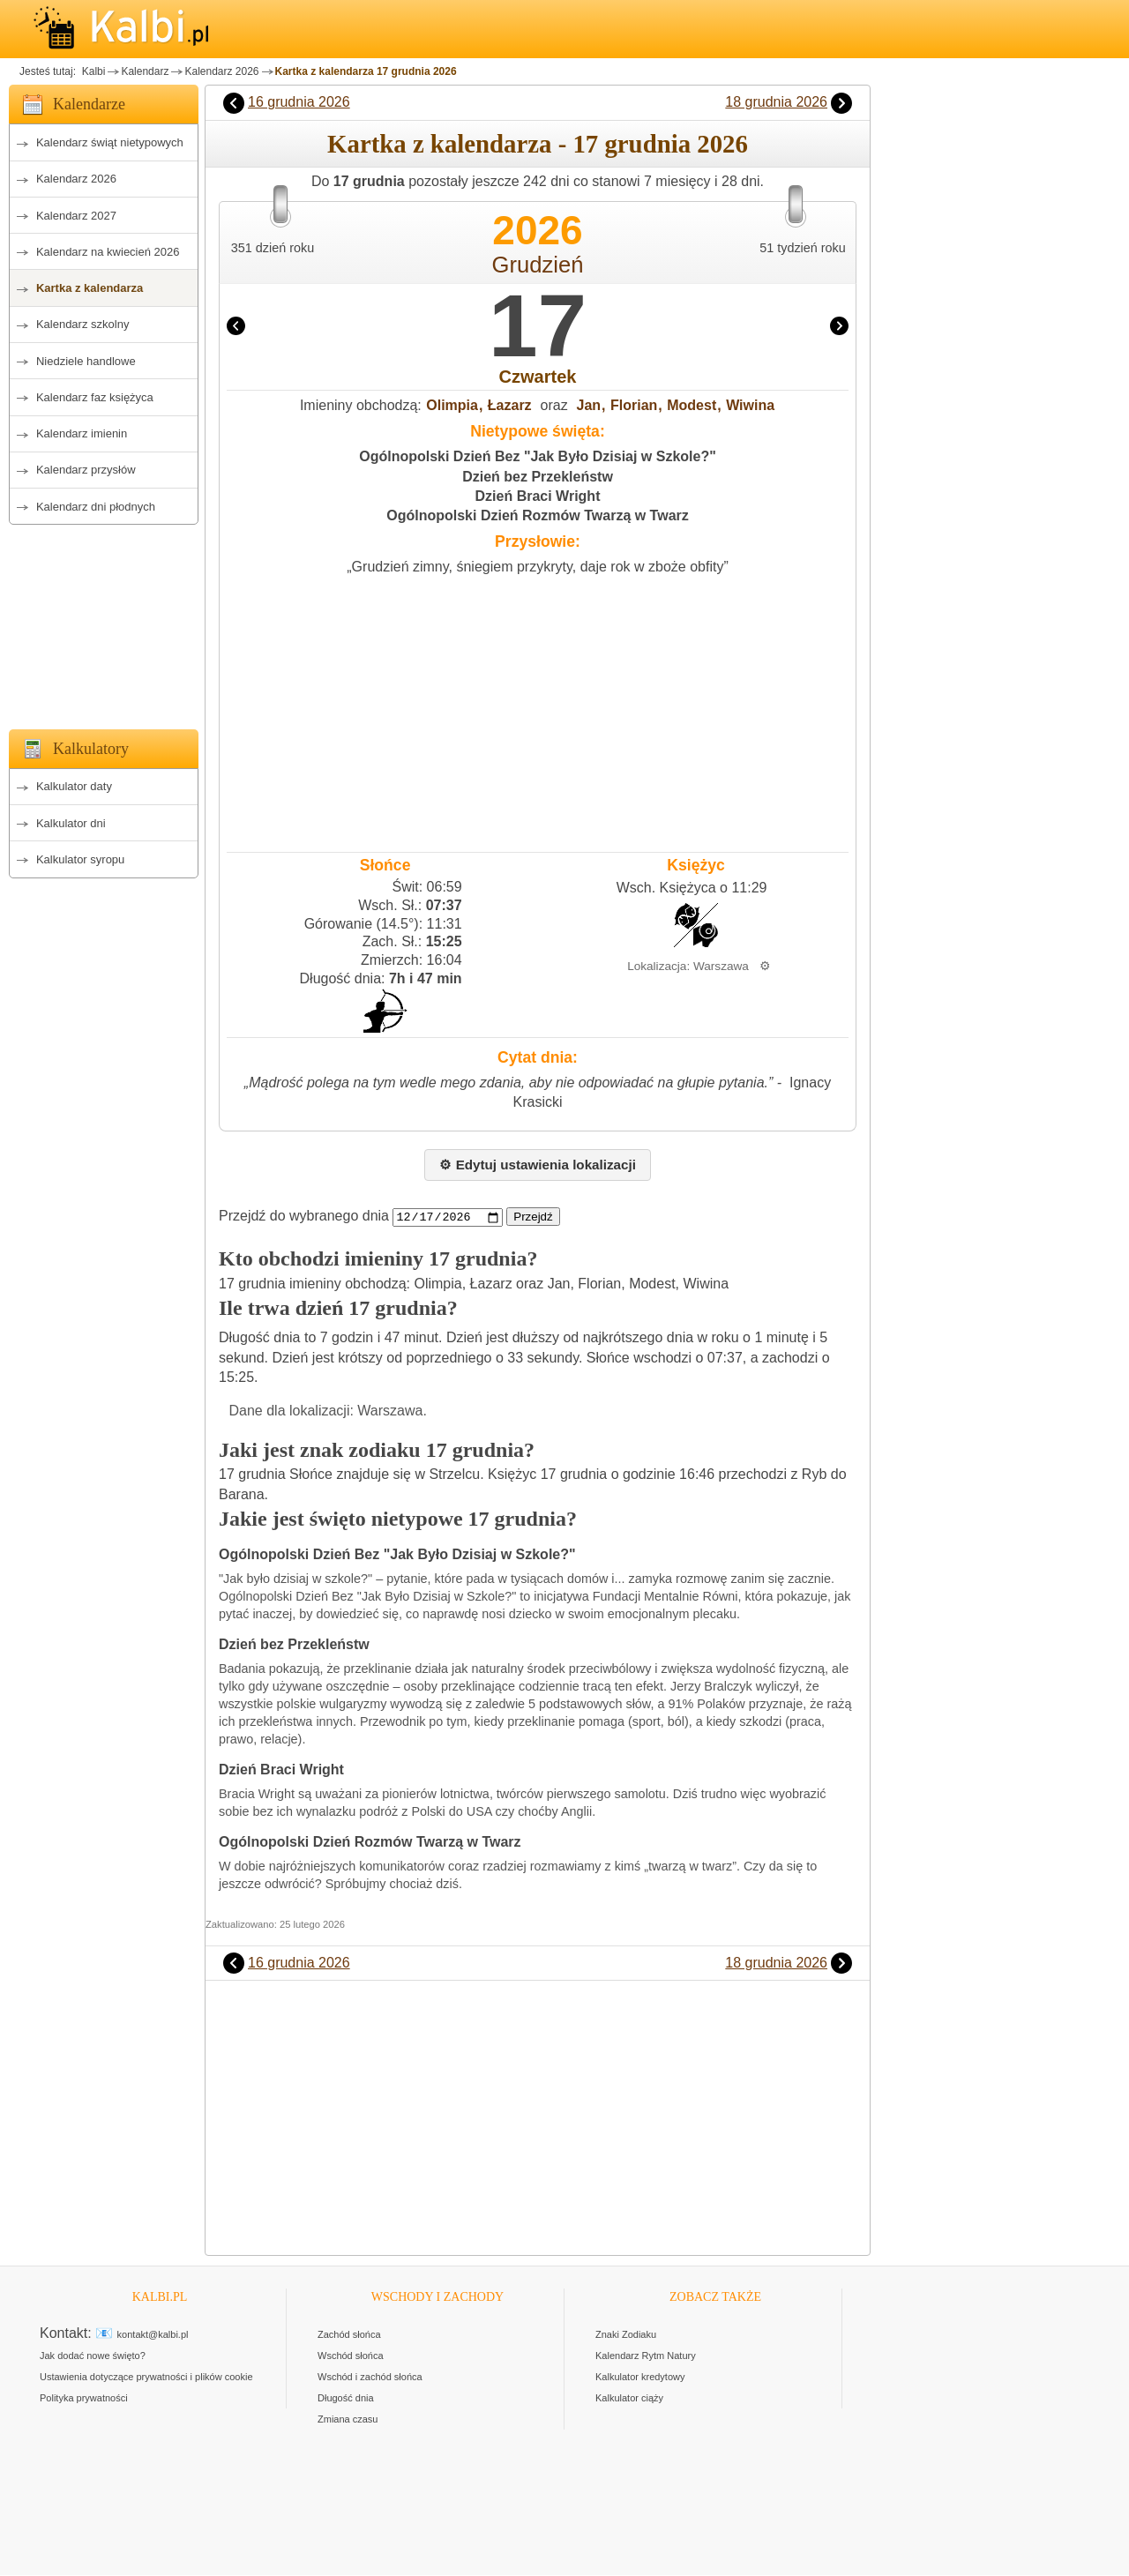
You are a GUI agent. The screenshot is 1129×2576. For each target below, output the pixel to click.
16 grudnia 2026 (299, 101)
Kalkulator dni (71, 823)
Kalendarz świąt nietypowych (109, 142)
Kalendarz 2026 (221, 71)
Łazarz (510, 405)
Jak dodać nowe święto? (93, 2356)
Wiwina (750, 405)
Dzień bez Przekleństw (537, 476)
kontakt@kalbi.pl (153, 2335)
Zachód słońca (349, 2335)
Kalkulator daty (74, 786)
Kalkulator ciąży (629, 2398)
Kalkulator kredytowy (640, 2377)
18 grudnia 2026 (776, 101)
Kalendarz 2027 (76, 215)
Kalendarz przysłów (86, 469)
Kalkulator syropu (80, 859)
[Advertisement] (103, 622)
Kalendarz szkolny (83, 324)
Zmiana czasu (348, 2420)
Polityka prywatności (84, 2398)
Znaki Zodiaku (625, 2335)
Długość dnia (346, 2398)
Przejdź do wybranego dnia (304, 1216)
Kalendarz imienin (81, 433)
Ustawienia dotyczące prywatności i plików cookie (146, 2377)
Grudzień (538, 264)
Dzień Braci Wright (538, 496)
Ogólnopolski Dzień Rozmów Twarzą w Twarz (537, 515)
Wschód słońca (351, 2356)
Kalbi (92, 71)
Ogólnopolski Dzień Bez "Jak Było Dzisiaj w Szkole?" (537, 456)
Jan (589, 405)
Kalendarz (144, 71)
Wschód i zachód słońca (370, 2377)
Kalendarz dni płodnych (95, 506)
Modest (691, 405)
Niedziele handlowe (86, 361)
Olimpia (452, 405)
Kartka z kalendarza (89, 288)
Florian (633, 405)
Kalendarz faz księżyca (94, 397)
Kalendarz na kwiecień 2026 (108, 251)
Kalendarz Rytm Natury (645, 2356)
